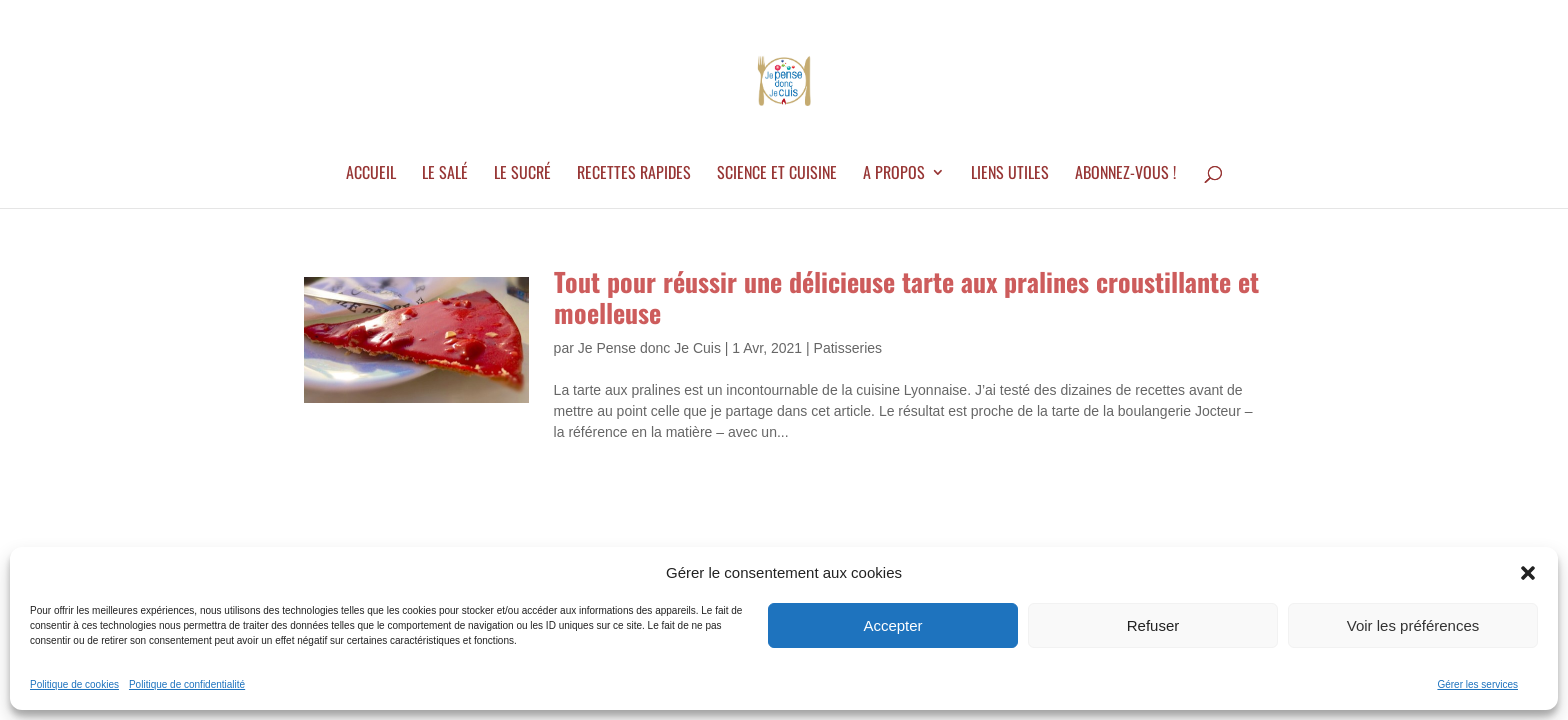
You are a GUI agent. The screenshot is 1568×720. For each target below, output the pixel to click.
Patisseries (848, 348)
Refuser (1153, 625)
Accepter (892, 625)
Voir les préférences (1413, 625)
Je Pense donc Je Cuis (649, 348)
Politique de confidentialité (187, 684)
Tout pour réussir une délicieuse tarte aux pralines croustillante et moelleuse (906, 297)
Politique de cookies (74, 684)
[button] (1528, 573)
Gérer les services (1477, 684)
